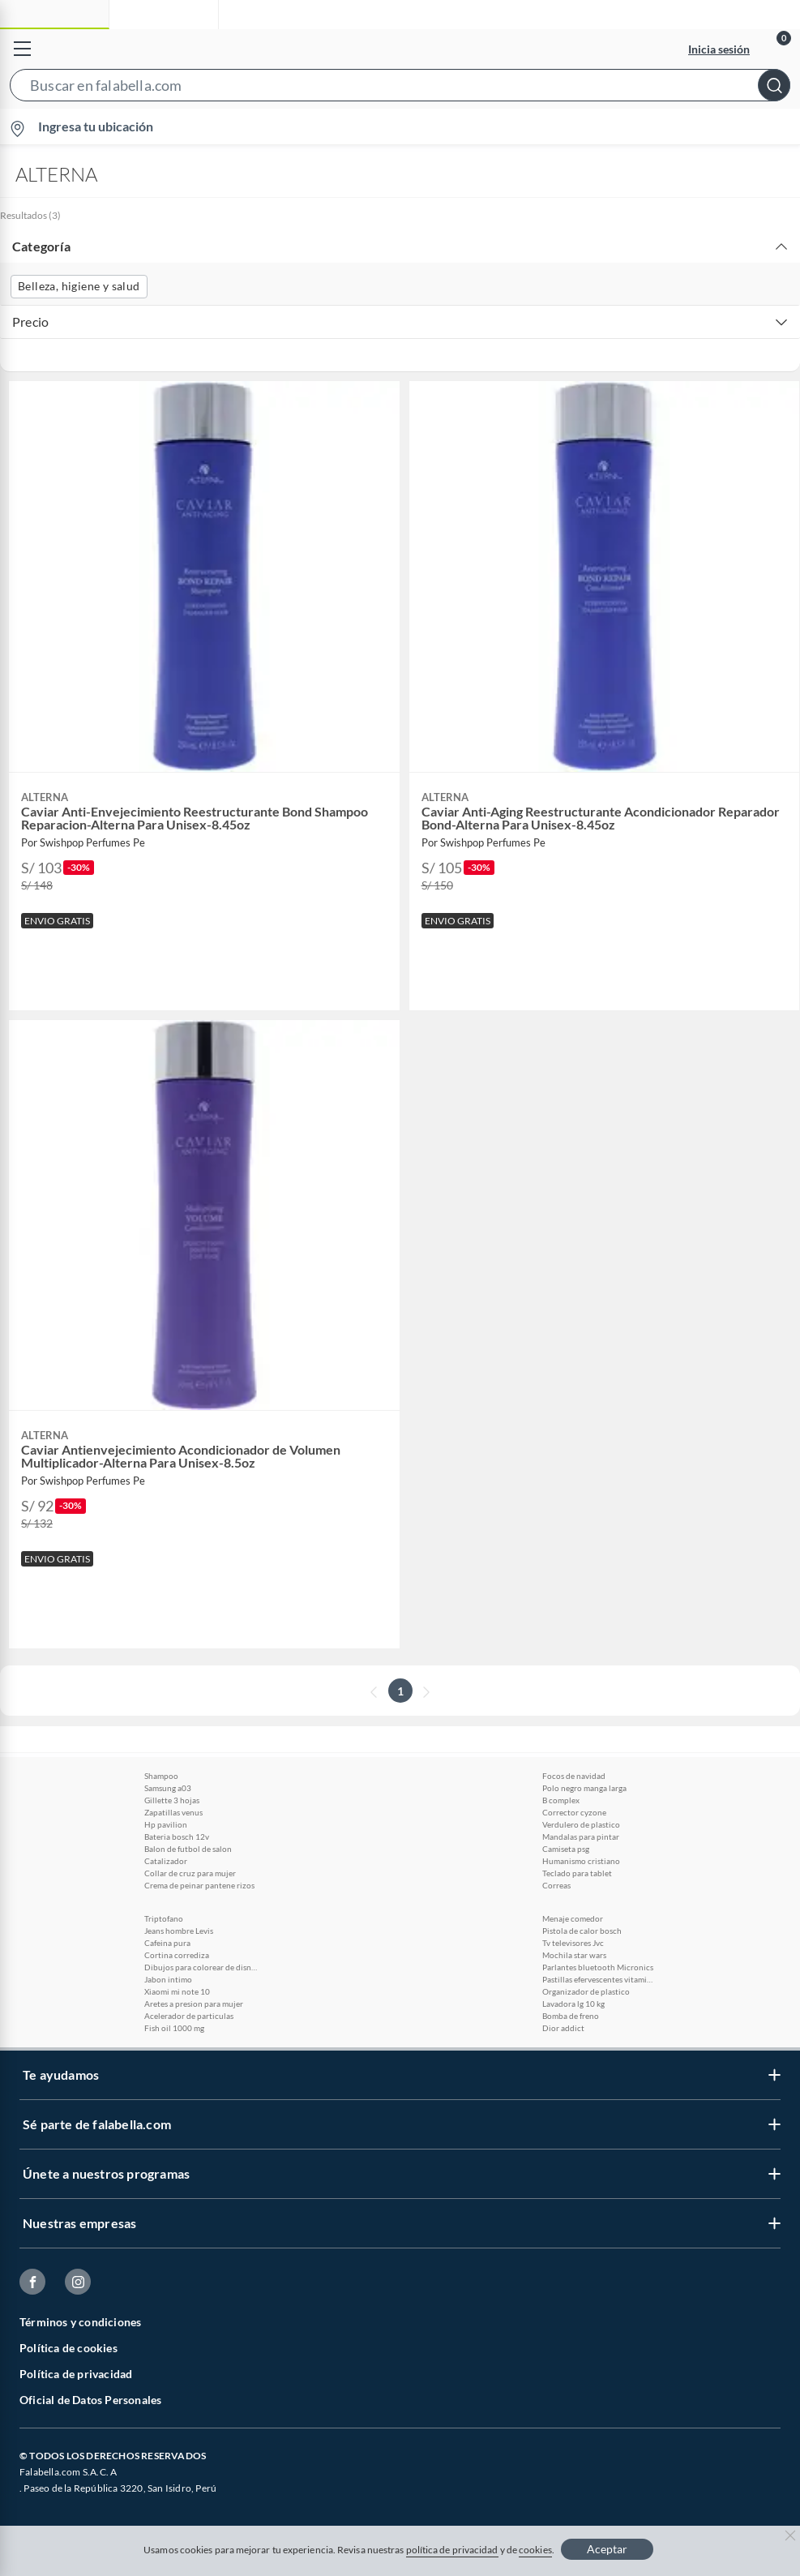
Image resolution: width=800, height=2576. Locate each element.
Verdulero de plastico (581, 1824)
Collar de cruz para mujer (190, 1873)
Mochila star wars (574, 1955)
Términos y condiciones (80, 2322)
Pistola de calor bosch (582, 1930)
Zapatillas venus (173, 1812)
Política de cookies (68, 2348)
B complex (561, 1800)
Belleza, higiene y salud (79, 286)
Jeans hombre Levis (178, 1930)
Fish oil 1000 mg (174, 2028)
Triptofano (163, 1918)
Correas (556, 1885)
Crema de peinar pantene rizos (199, 1885)
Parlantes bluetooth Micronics (597, 1967)
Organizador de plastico (586, 1991)
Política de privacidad (75, 2374)
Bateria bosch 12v (176, 1836)
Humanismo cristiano (581, 1861)
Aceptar (607, 2549)
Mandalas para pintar (580, 1836)
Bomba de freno (570, 2016)
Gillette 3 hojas (171, 1800)
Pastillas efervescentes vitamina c (599, 1979)
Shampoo (161, 1776)
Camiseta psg (565, 1849)
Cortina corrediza (176, 1955)
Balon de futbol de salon (188, 1849)
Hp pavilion (165, 1824)
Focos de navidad (573, 1776)
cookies (535, 2550)
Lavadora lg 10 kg (573, 2003)
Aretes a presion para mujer (193, 2003)
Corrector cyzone (574, 1812)
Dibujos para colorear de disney (201, 1967)
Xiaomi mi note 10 (177, 1991)
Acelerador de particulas (188, 2016)
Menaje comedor (572, 1918)
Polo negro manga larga (584, 1788)
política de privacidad (452, 2550)
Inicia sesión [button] (719, 49)
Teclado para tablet (577, 1873)
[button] (400, 88)
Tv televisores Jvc (573, 1943)
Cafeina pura (167, 1943)
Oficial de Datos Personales (90, 2400)
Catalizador (165, 1861)
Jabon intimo (168, 1979)
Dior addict (563, 2028)
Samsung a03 (167, 1788)
